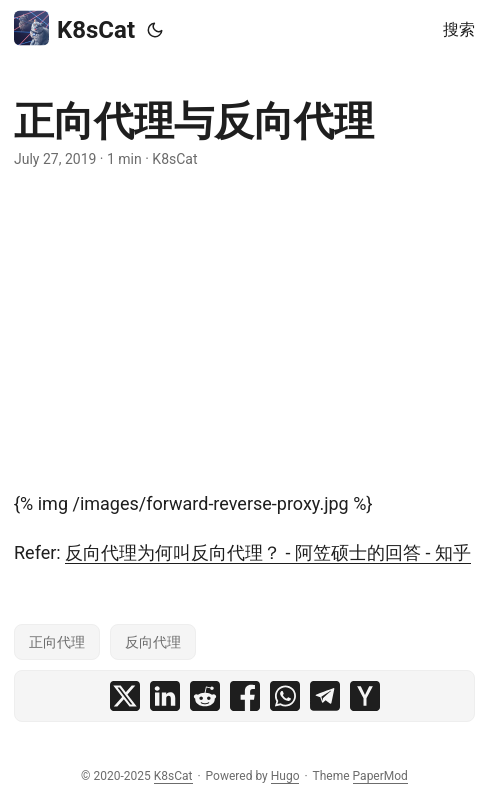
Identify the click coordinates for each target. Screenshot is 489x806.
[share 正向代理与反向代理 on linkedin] (165, 696)
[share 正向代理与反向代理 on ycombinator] (365, 696)
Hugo (285, 776)
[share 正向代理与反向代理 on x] (125, 696)
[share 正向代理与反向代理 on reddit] (205, 696)
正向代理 (57, 642)
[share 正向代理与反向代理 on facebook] (245, 696)
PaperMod (380, 776)
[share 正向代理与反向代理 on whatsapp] (285, 696)
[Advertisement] (244, 330)
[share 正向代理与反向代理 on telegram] (325, 696)
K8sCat (74, 28)
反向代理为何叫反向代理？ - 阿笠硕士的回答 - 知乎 (268, 552)
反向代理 (153, 642)
